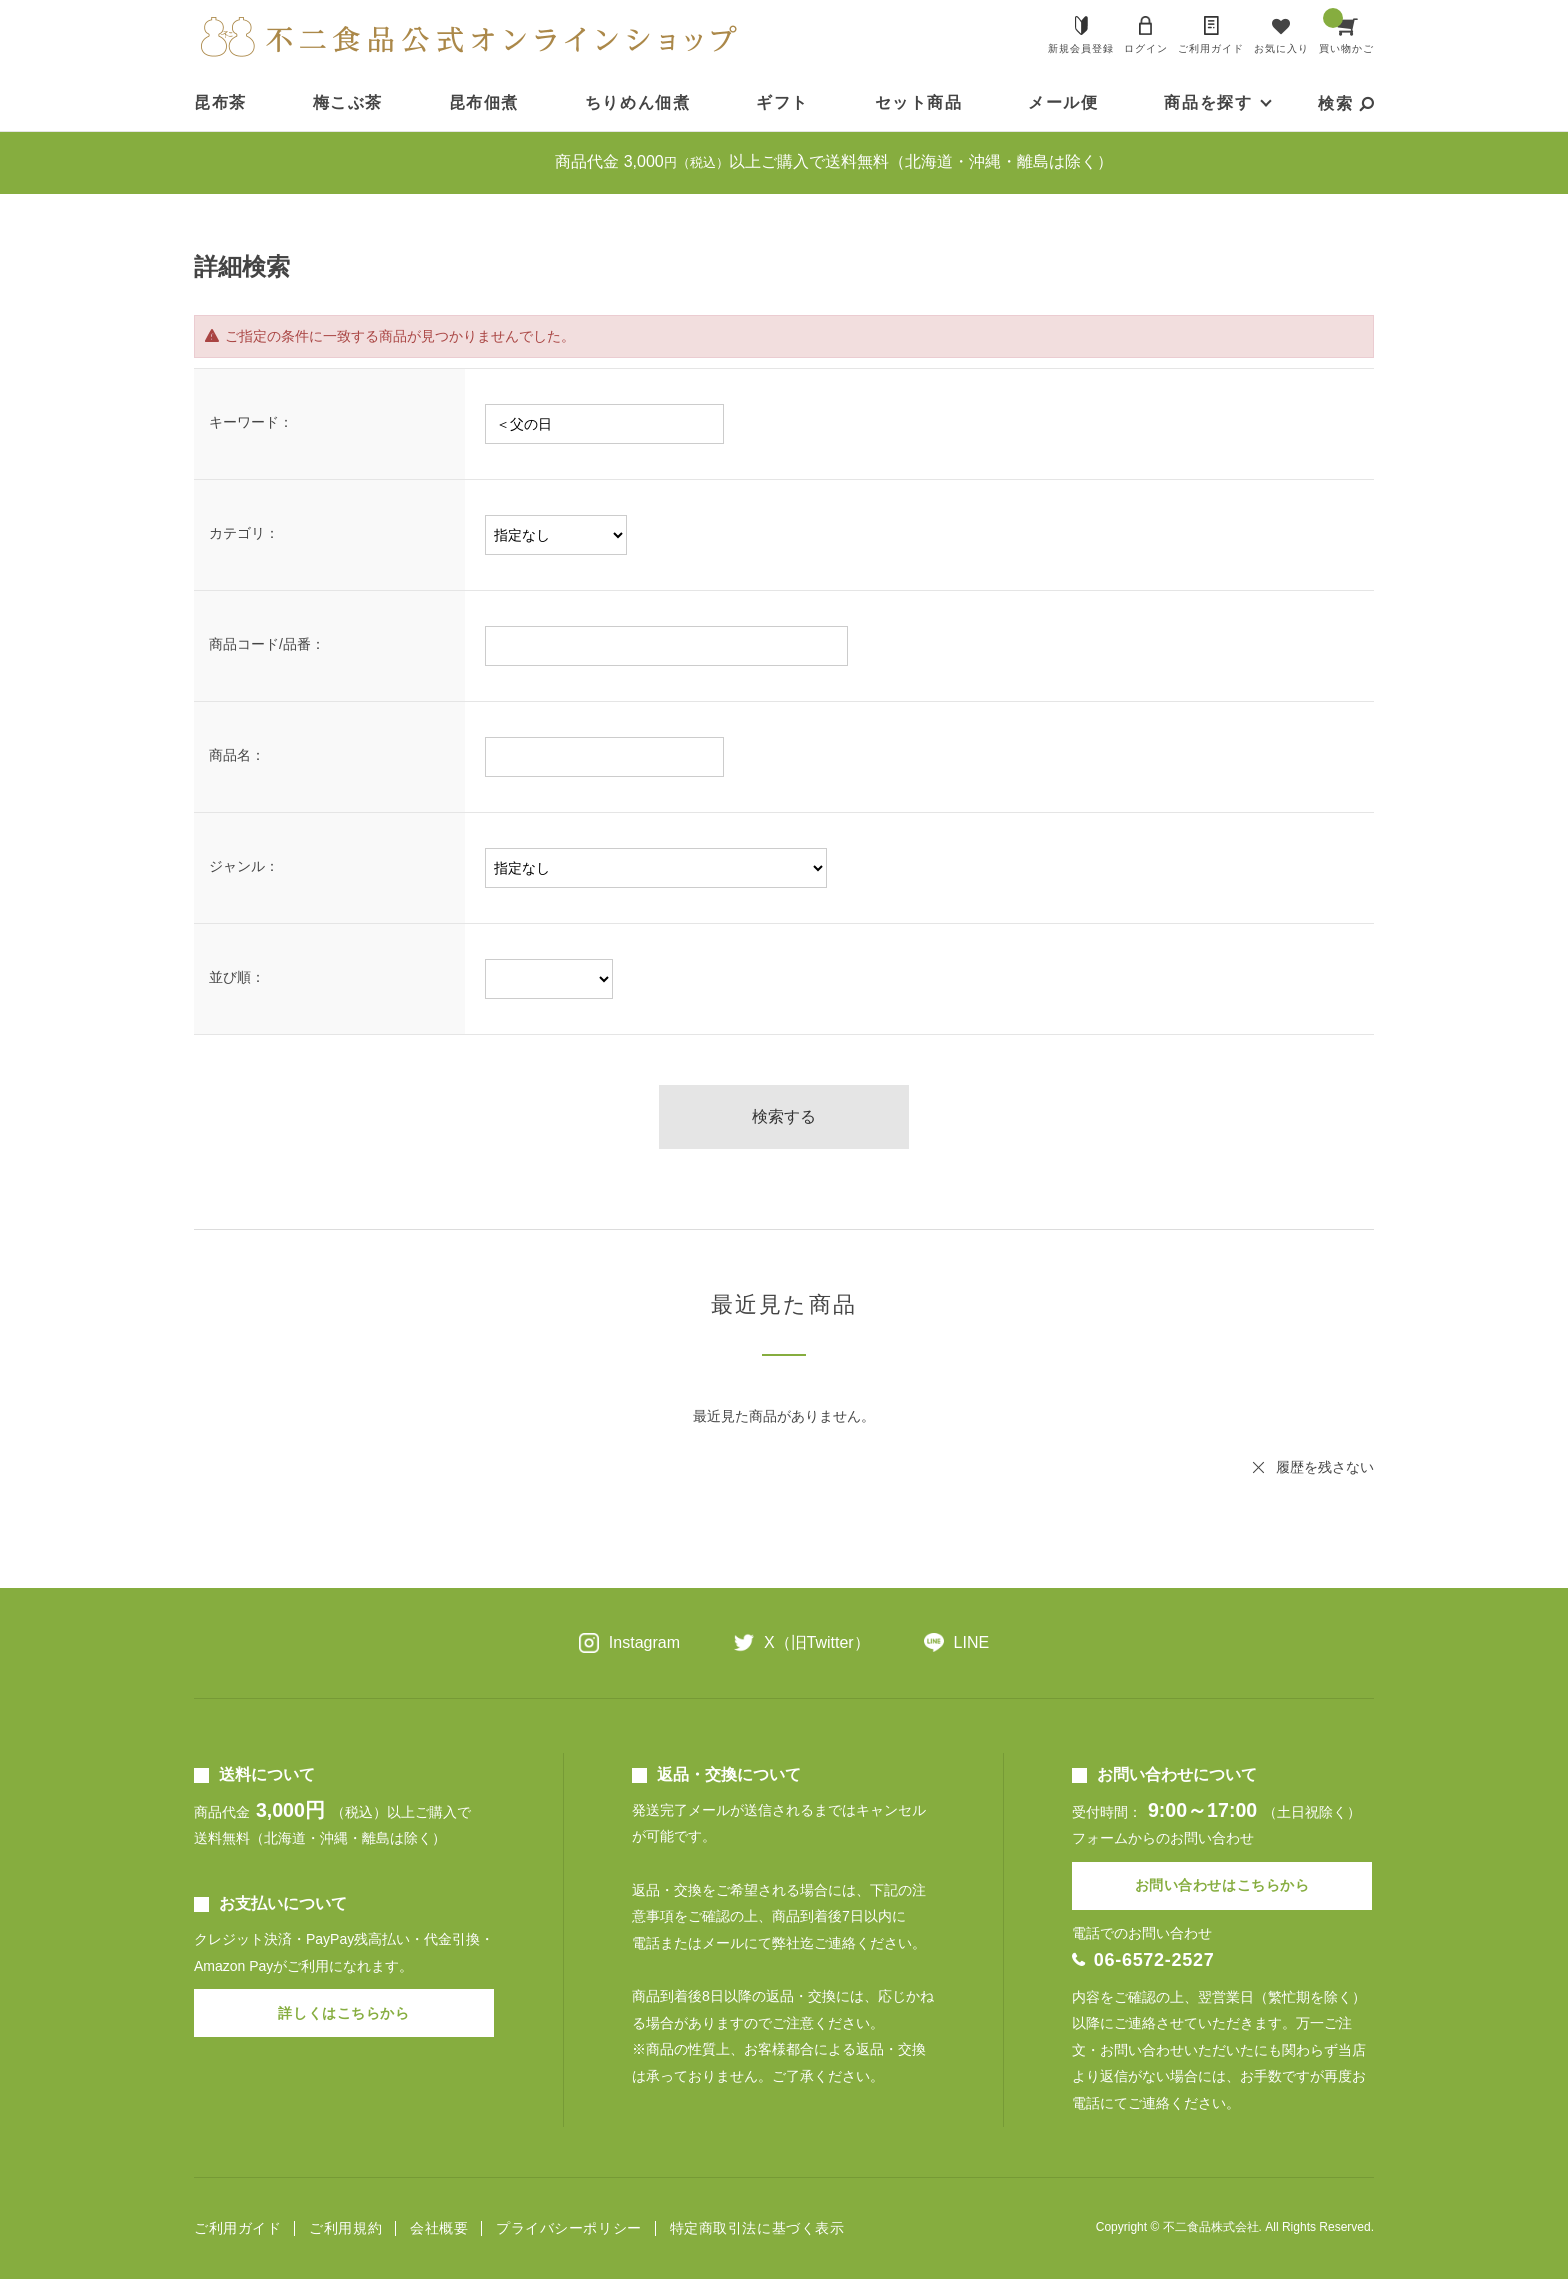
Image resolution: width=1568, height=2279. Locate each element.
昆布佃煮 (484, 102)
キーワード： (251, 422)
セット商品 (919, 102)
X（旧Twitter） (817, 1642)
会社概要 (439, 2228)
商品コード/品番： (267, 644)
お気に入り (1281, 48)
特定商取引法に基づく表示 (757, 2228)
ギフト (782, 102)
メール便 (1063, 102)
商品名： (237, 755)
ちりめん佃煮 (638, 102)
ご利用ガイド (1211, 48)
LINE (972, 1642)
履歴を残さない (1325, 1467)
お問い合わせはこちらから (1222, 1885)
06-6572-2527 (1154, 1960)
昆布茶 (220, 102)
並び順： (237, 977)
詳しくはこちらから (343, 2013)
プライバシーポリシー (569, 2228)
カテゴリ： (244, 533)
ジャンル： (244, 866)
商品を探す (1208, 102)
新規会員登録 (1081, 48)
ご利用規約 (345, 2228)
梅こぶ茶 (348, 102)
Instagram (644, 1642)
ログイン (1146, 48)
